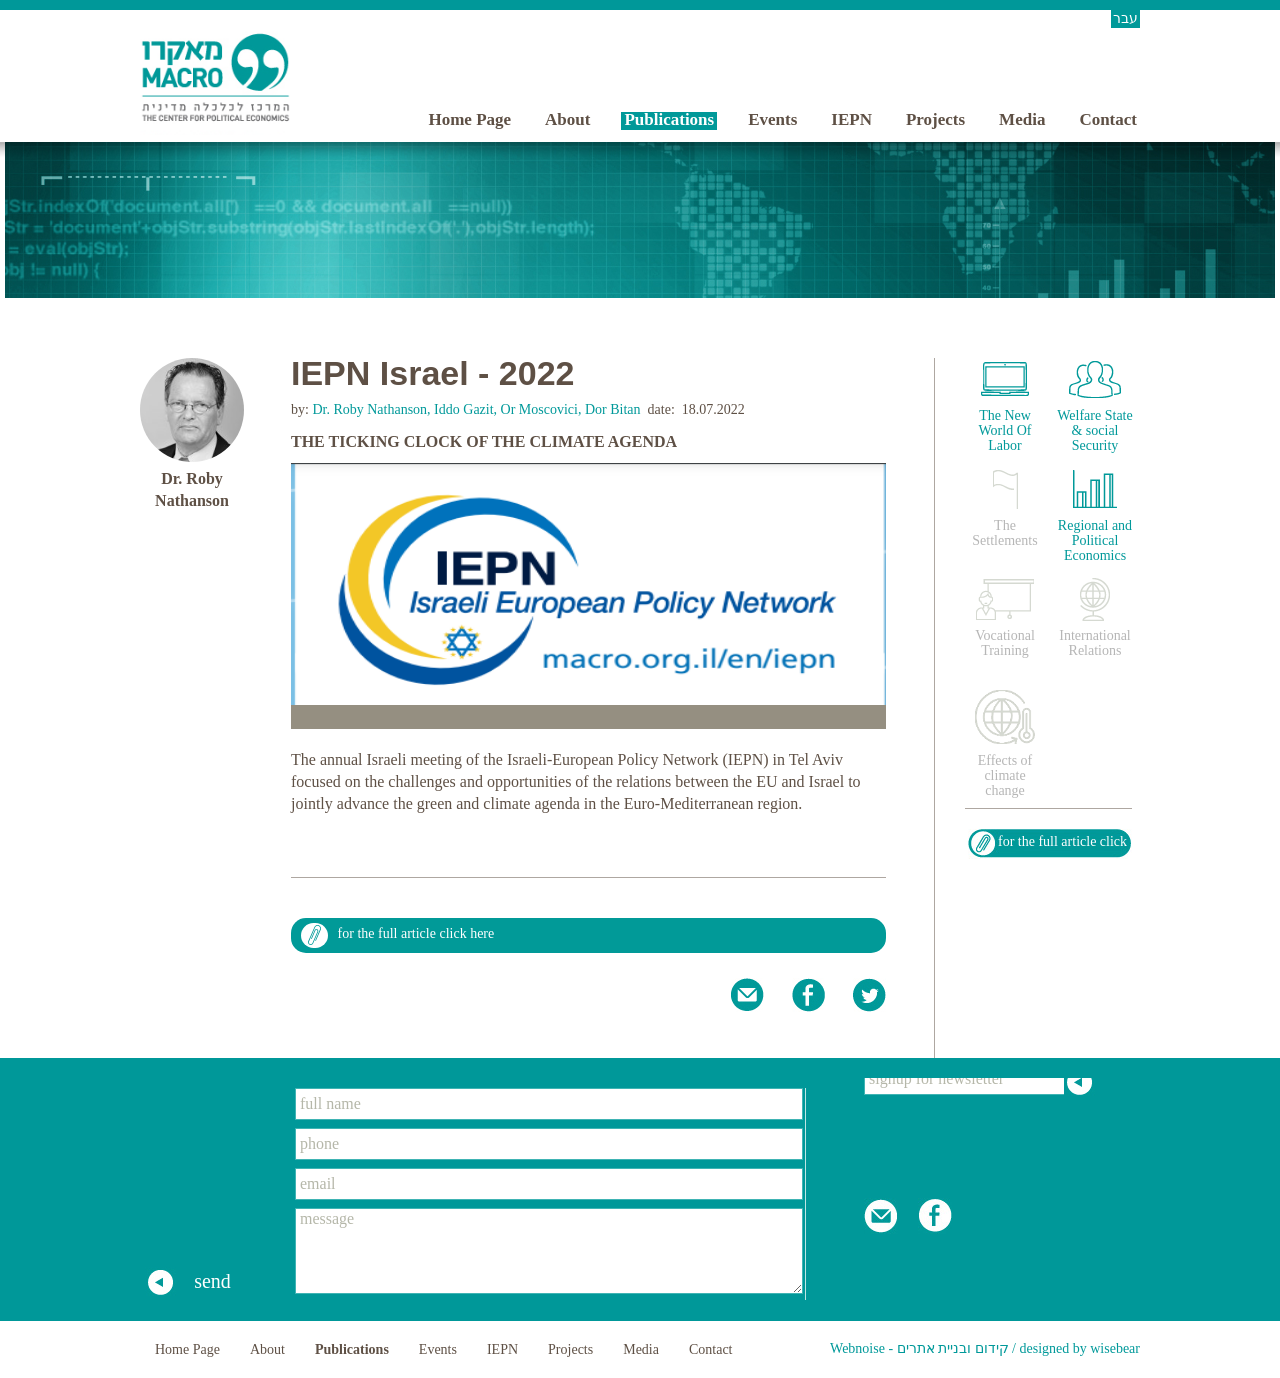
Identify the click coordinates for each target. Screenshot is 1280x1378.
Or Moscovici (539, 409)
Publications (669, 119)
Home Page (469, 119)
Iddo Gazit (463, 409)
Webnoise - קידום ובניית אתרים (919, 1348)
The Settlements (1004, 533)
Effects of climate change (1005, 775)
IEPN (851, 119)
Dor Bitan (613, 409)
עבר (1125, 18)
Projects (935, 119)
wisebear (1115, 1348)
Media (1022, 119)
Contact (1108, 119)
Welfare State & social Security (1094, 430)
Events (772, 119)
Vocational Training (1005, 643)
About (567, 119)
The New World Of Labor (1005, 430)
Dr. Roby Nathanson (368, 409)
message (549, 1251)
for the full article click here (416, 933)
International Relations (1095, 643)
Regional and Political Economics (1095, 540)
